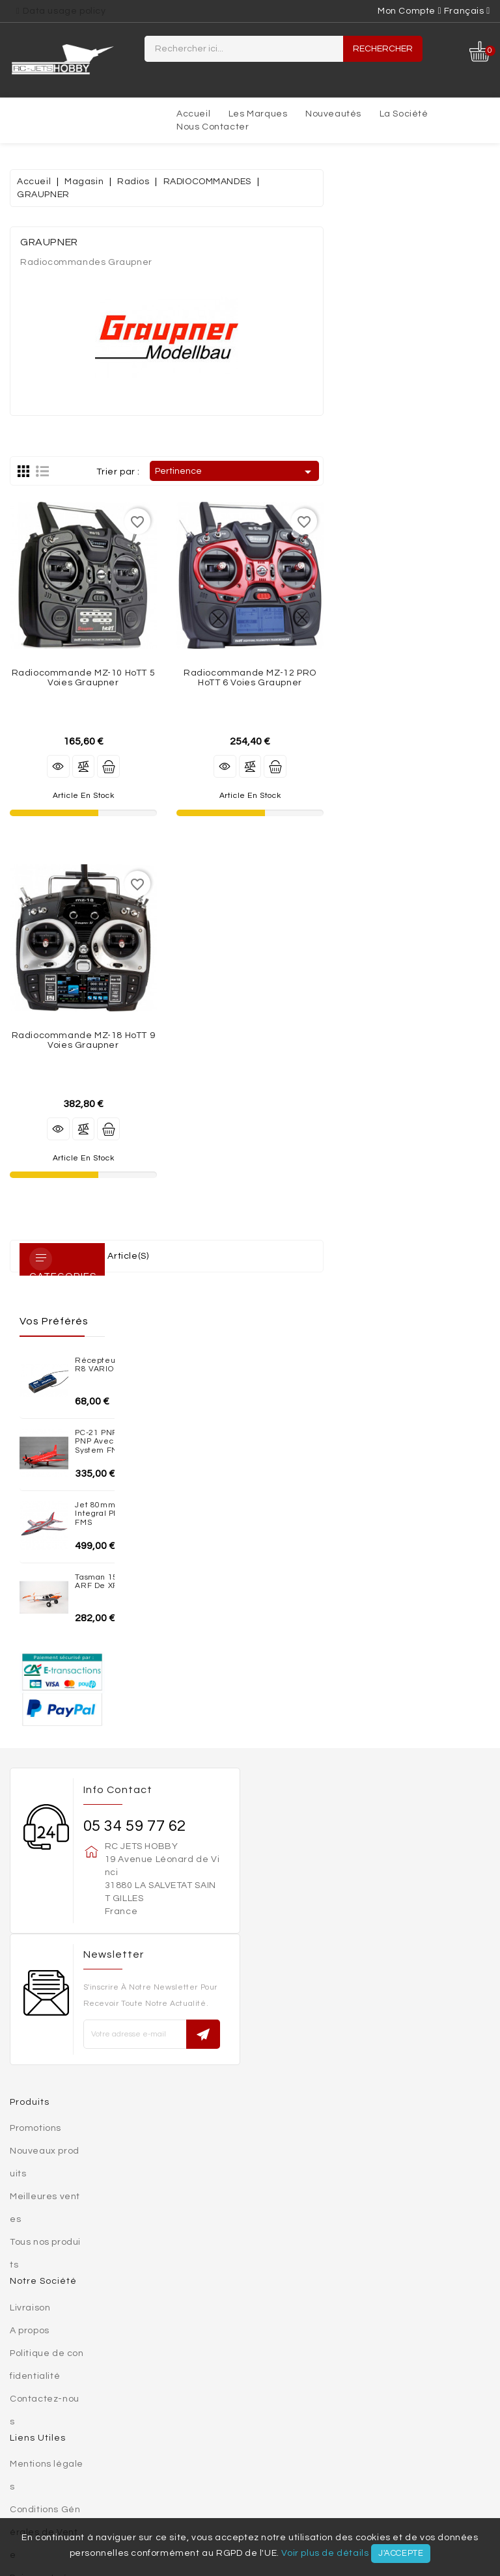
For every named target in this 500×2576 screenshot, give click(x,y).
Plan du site (36, 2171)
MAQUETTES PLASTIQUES (174, 2444)
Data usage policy (64, 11)
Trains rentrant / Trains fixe (162, 2470)
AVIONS (299, 2444)
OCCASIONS (252, 2496)
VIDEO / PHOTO (176, 2496)
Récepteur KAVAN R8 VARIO (106, 211)
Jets (256, 2444)
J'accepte (400, 2553)
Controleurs (311, 2457)
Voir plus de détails (324, 2553)
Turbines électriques (89, 2457)
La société (404, 113)
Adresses (31, 2304)
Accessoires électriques (396, 2470)
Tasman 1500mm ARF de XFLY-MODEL (105, 450)
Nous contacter (212, 126)
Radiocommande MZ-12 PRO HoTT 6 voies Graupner (417, 677)
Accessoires (285, 2470)
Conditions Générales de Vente (45, 2080)
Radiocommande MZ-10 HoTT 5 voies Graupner (250, 677)
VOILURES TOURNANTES (273, 2483)
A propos (29, 1878)
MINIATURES (75, 2444)
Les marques (258, 113)
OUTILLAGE (369, 2483)
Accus (377, 2457)
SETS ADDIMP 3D (71, 2431)
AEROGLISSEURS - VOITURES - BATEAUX (373, 2431)
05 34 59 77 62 (134, 1373)
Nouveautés (333, 113)
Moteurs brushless (210, 2457)
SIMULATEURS (441, 2483)
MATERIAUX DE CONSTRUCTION (194, 2431)
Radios (55, 2470)
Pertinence (402, 472)
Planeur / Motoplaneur (391, 2444)
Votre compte (43, 2187)
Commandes (39, 2259)
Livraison (30, 1855)
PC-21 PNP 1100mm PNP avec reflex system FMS (95, 293)
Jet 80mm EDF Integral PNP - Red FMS (98, 374)
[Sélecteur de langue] (467, 11)
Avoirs (24, 2281)
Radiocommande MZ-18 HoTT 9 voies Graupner (250, 1040)
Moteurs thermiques (79, 2483)
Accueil (193, 113)
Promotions (35, 1675)
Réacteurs (175, 2483)
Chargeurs (437, 2457)
